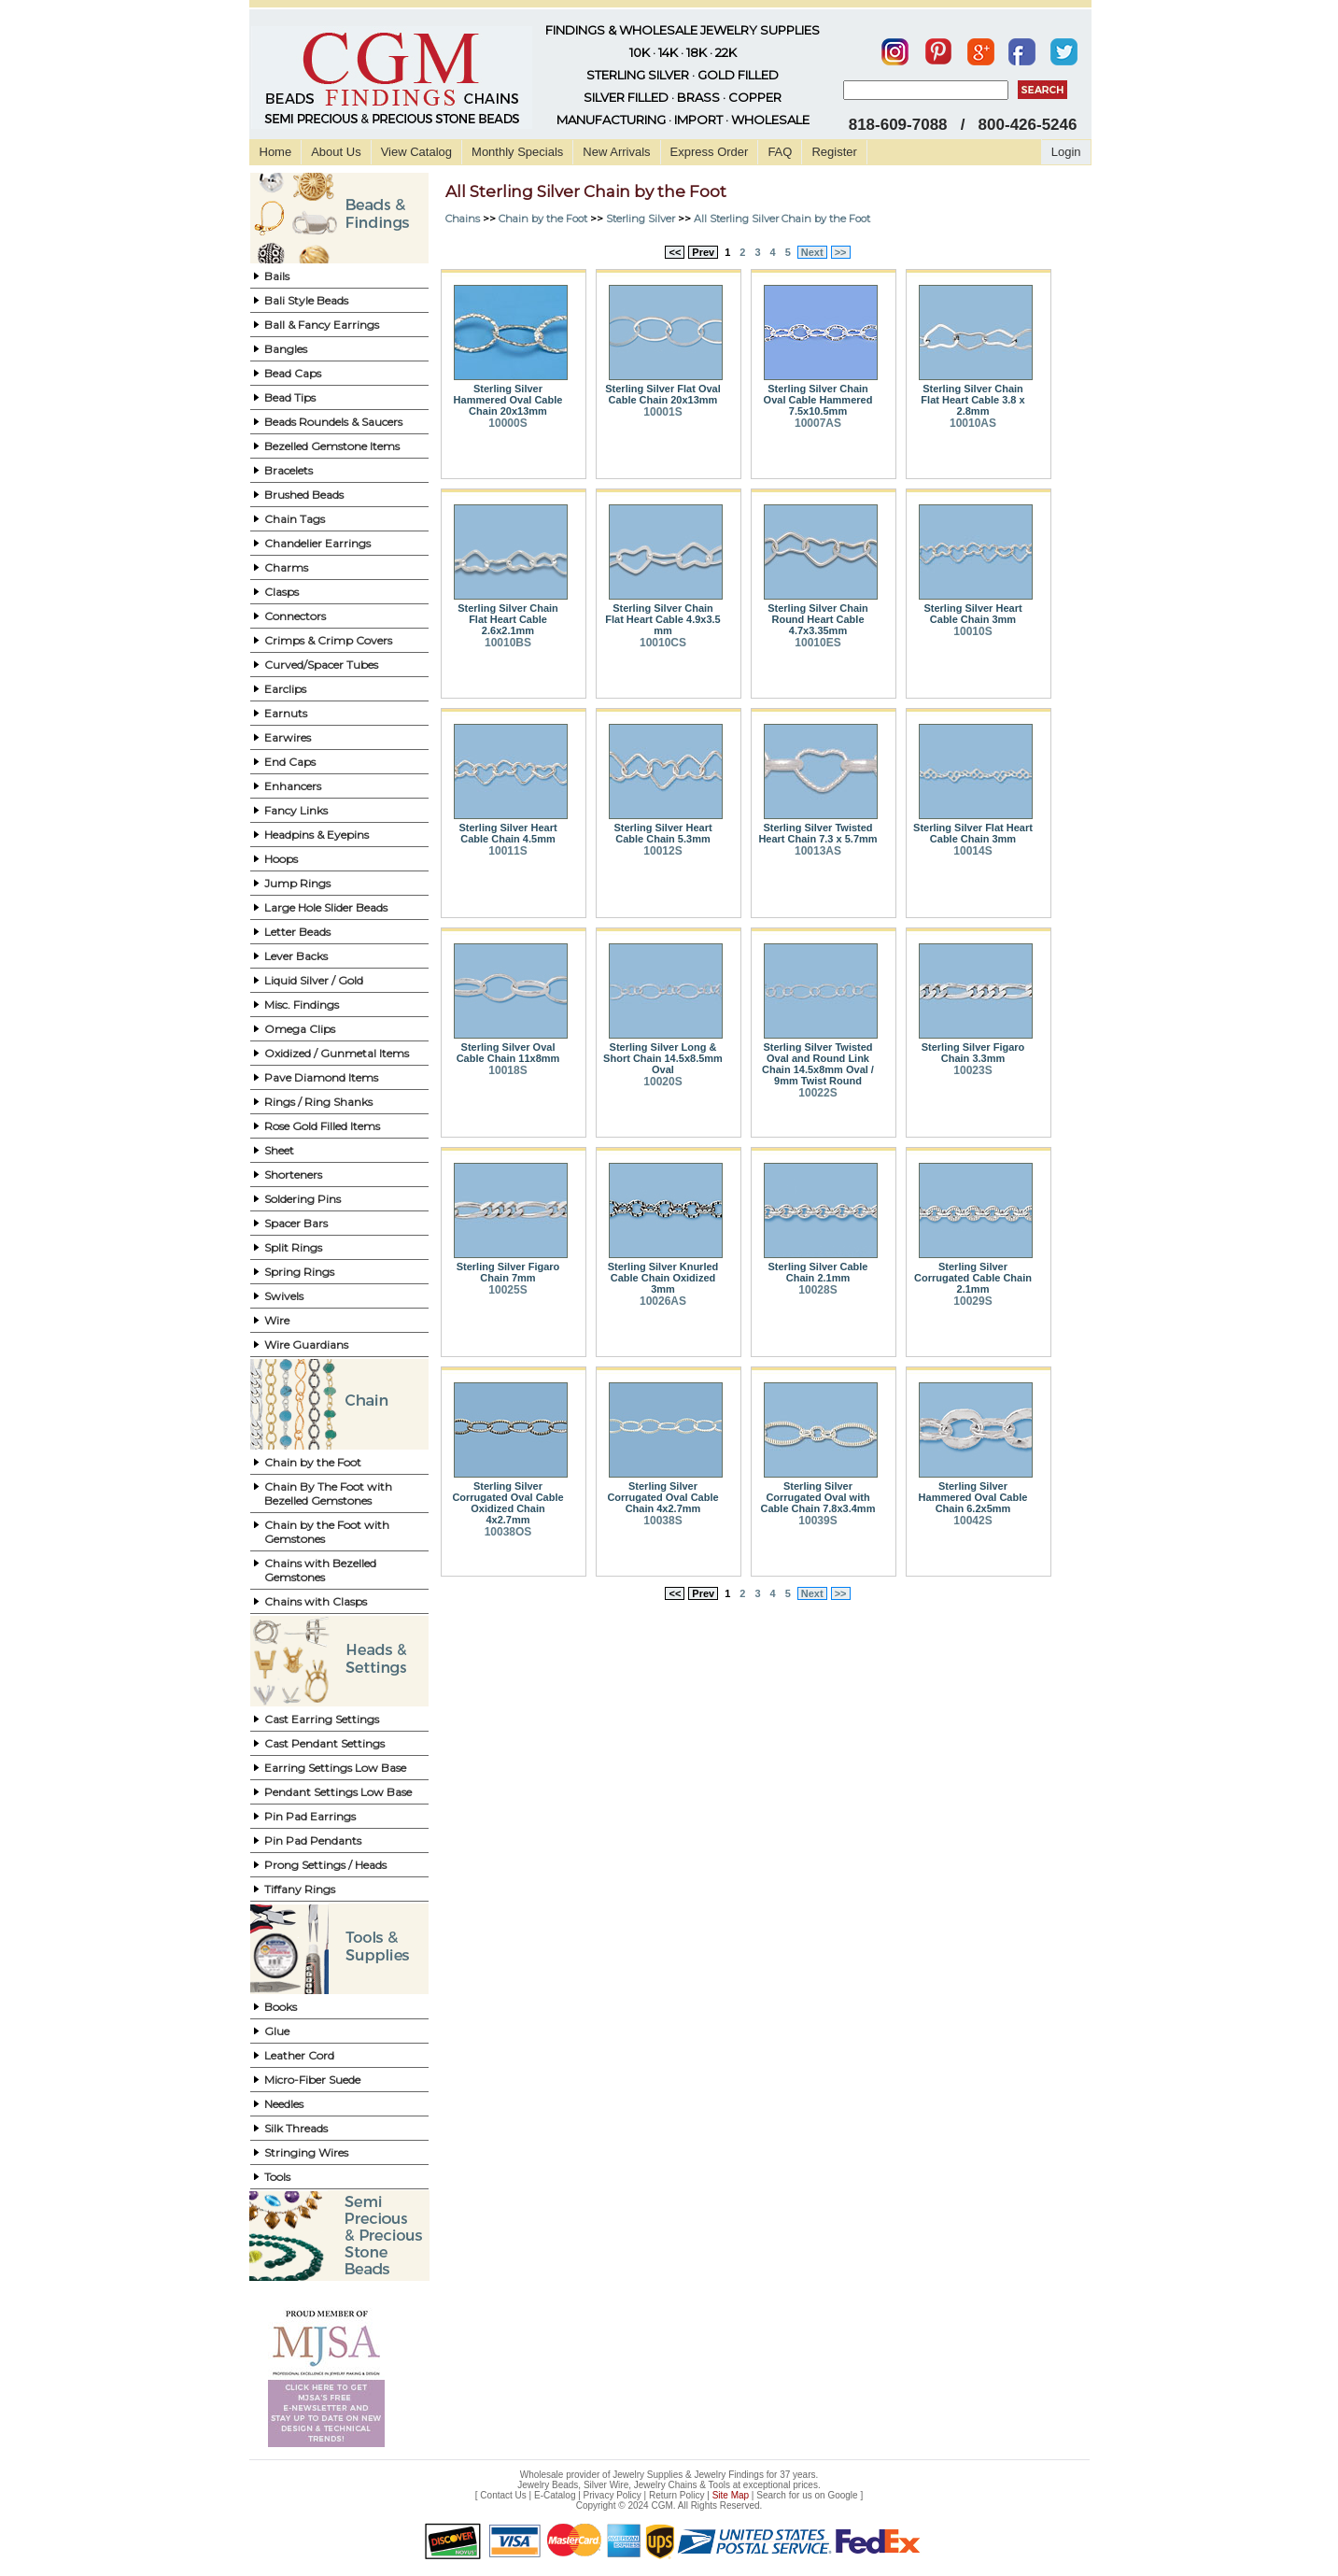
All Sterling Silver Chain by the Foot (782, 218)
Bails (276, 276)
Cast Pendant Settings (324, 1743)
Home (276, 152)
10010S (972, 631)
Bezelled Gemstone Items (332, 446)
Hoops (281, 859)
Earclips (285, 689)
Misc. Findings (301, 1005)
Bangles (285, 349)
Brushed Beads (304, 495)
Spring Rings (299, 1272)
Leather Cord (299, 2055)
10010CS (663, 642)
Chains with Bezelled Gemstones (320, 1570)
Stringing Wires (306, 2152)
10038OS (508, 1531)
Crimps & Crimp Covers (328, 640)
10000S (507, 423)
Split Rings (293, 1247)
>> (841, 252)
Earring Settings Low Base (335, 1768)
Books (280, 2007)
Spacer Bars (296, 1223)
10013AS (818, 850)
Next (812, 252)
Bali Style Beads (306, 300)
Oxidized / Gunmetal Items (336, 1053)
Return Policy (676, 2495)
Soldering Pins (302, 1199)
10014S (972, 850)
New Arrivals (616, 152)
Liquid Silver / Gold (313, 980)
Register (833, 152)
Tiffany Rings (299, 1889)
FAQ (780, 152)
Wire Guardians (306, 1345)
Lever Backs (296, 956)
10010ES (817, 642)
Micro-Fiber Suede (312, 2080)
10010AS (973, 423)
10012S (662, 850)
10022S (817, 1092)
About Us (335, 152)
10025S (507, 1289)
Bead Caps (292, 373)
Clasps (281, 592)
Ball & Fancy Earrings (321, 325)
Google (842, 2495)
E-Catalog (554, 2495)
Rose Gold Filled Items (322, 1126)
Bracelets (288, 470)
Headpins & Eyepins (316, 835)
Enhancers (292, 786)
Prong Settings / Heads (325, 1865)
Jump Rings (297, 883)
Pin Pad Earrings (310, 1816)
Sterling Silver (640, 218)
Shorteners (293, 1175)
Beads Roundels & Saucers (333, 422)
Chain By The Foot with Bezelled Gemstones (328, 1493)
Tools (277, 2177)
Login (1066, 152)
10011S (507, 850)
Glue (276, 2031)
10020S (662, 1081)
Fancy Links (296, 810)
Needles (283, 2104)
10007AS (818, 423)
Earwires (287, 737)
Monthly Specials (517, 152)
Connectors (295, 616)
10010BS (508, 642)
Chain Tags (294, 519)
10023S (972, 1070)
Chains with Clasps (315, 1601)
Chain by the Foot (312, 1462)
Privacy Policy (612, 2495)
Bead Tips (290, 397)
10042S (972, 1520)
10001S (662, 411)
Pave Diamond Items (321, 1077)
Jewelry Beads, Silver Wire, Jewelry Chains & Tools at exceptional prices (667, 2485)
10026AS (663, 1301)
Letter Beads (297, 932)
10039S (817, 1520)
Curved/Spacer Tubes (321, 665)
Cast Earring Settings (321, 1719)
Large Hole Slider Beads (325, 907)
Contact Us (503, 2495)
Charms (286, 567)
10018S (507, 1070)
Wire (276, 1320)
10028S (817, 1289)
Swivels (283, 1296)
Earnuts (285, 713)
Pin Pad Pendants (312, 1840)
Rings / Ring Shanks (318, 1102)
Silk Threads (296, 2128)
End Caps (290, 762)
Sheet (279, 1150)
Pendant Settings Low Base (338, 1792)
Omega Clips (299, 1029)
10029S (972, 1301)
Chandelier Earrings (317, 543)
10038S (662, 1520)
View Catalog (416, 152)
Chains (462, 218)
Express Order (709, 152)
